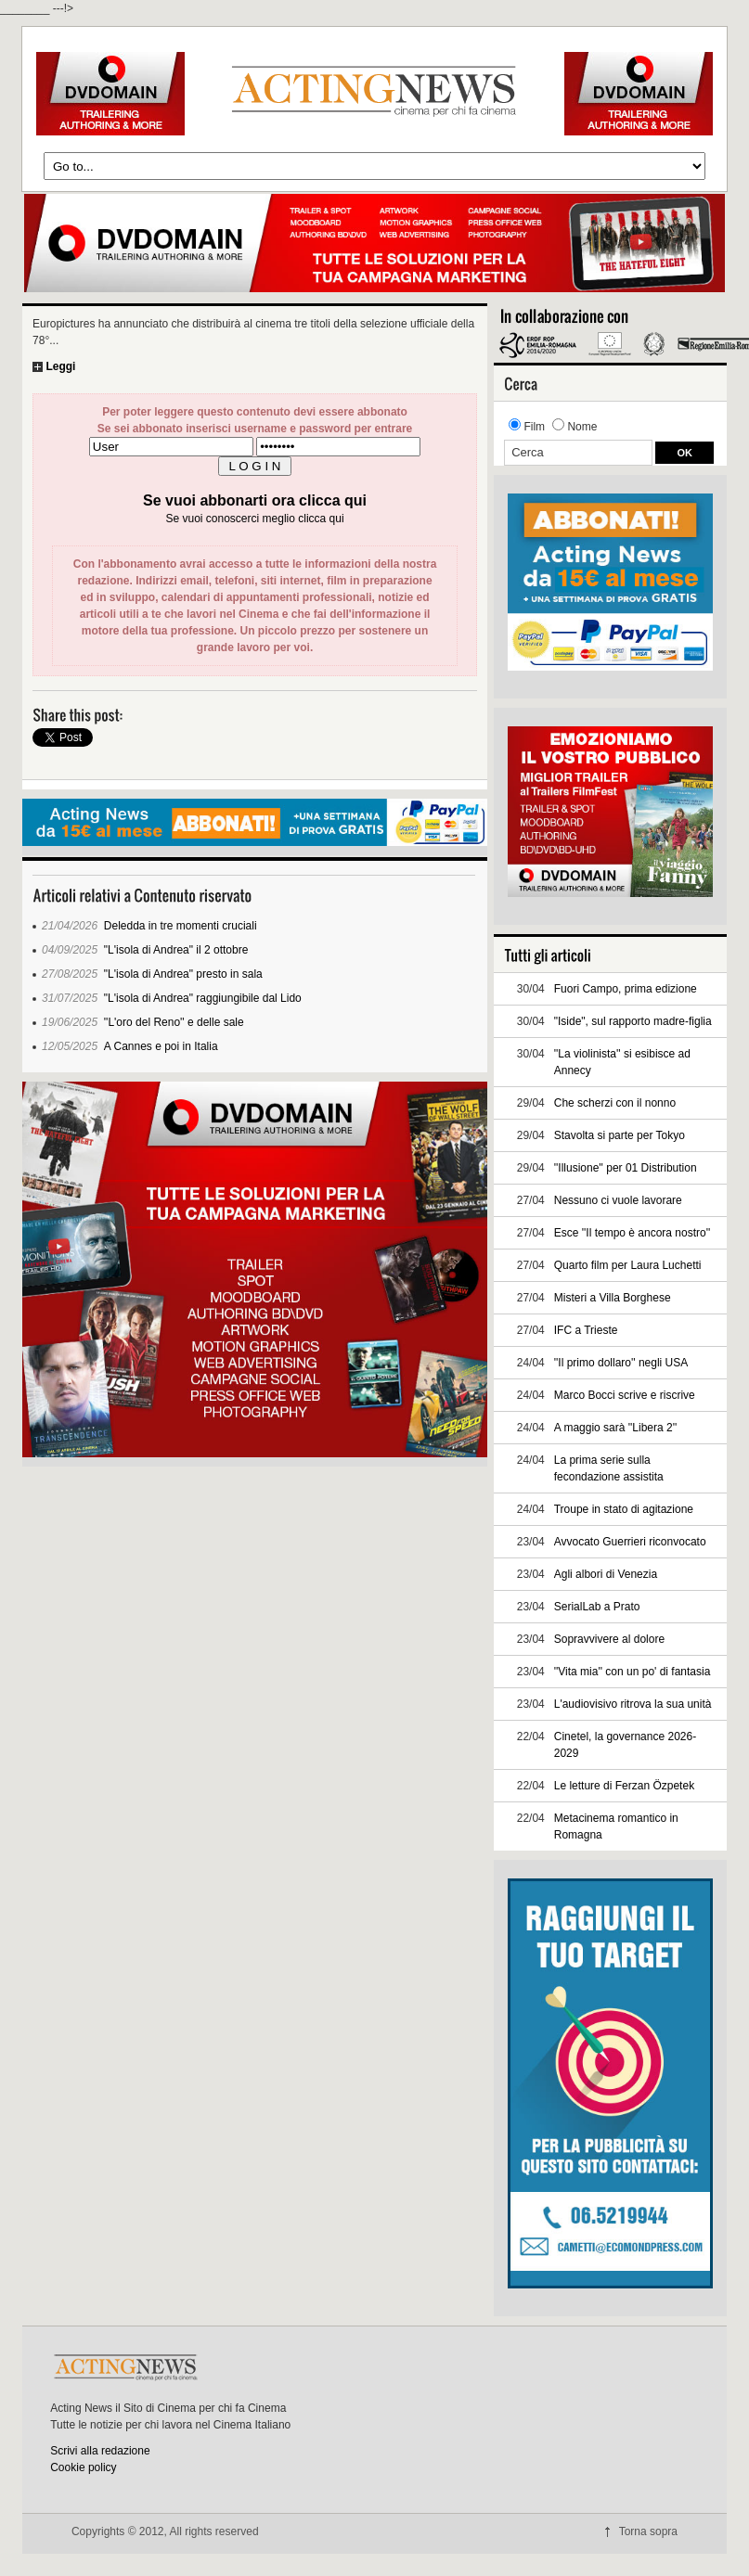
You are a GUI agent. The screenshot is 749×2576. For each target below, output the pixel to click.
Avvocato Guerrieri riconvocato (630, 1541)
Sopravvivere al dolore (609, 1639)
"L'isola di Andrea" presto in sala (183, 974)
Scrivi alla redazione (99, 2450)
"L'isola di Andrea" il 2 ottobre (176, 949)
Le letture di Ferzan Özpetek (624, 1785)
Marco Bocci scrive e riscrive (624, 1395)
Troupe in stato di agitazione (623, 1509)
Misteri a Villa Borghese (612, 1297)
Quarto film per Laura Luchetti (628, 1265)
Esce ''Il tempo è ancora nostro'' (632, 1232)
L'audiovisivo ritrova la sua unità (633, 1704)
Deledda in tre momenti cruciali (180, 925)
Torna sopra (648, 2531)
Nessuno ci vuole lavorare (618, 1200)
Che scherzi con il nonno (615, 1102)
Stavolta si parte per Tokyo (619, 1135)
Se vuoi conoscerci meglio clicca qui (254, 518)
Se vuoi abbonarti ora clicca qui (255, 500)
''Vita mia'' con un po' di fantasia (632, 1671)
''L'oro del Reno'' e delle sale (174, 1022)
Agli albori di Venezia (605, 1574)
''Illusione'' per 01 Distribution (625, 1167)
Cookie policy (83, 2467)
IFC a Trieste (586, 1330)
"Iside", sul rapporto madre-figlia (633, 1021)
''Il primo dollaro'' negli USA (621, 1362)
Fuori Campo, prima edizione (625, 988)
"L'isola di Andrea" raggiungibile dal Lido (203, 998)
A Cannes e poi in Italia (161, 1046)
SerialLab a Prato (597, 1606)
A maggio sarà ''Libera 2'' (616, 1427)
